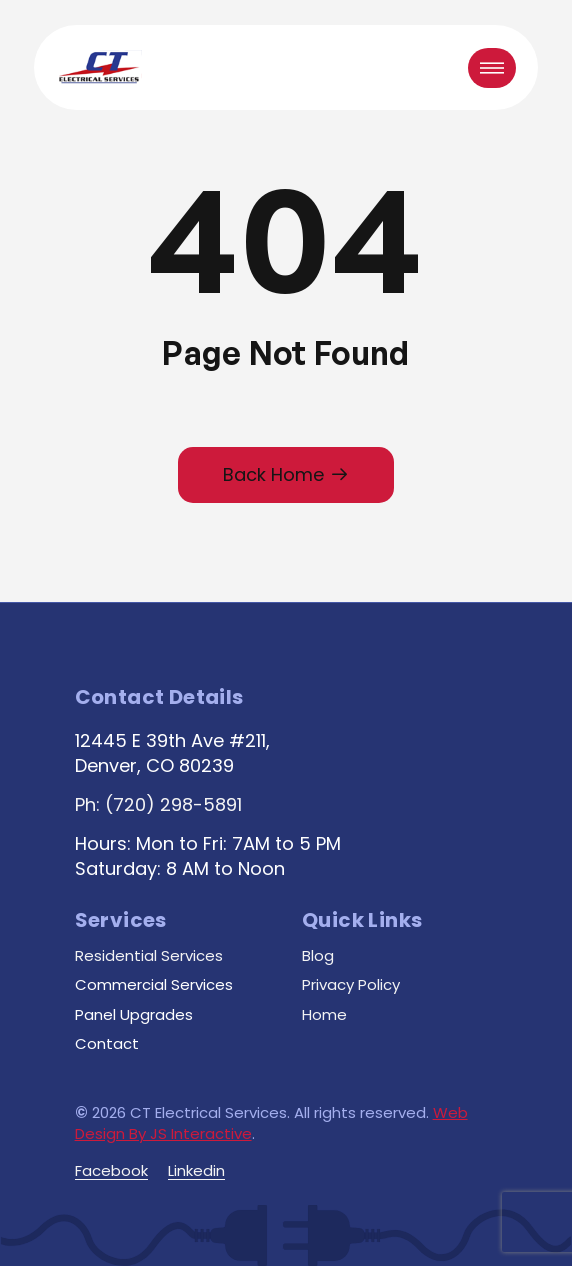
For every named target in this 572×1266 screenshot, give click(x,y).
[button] (492, 68)
